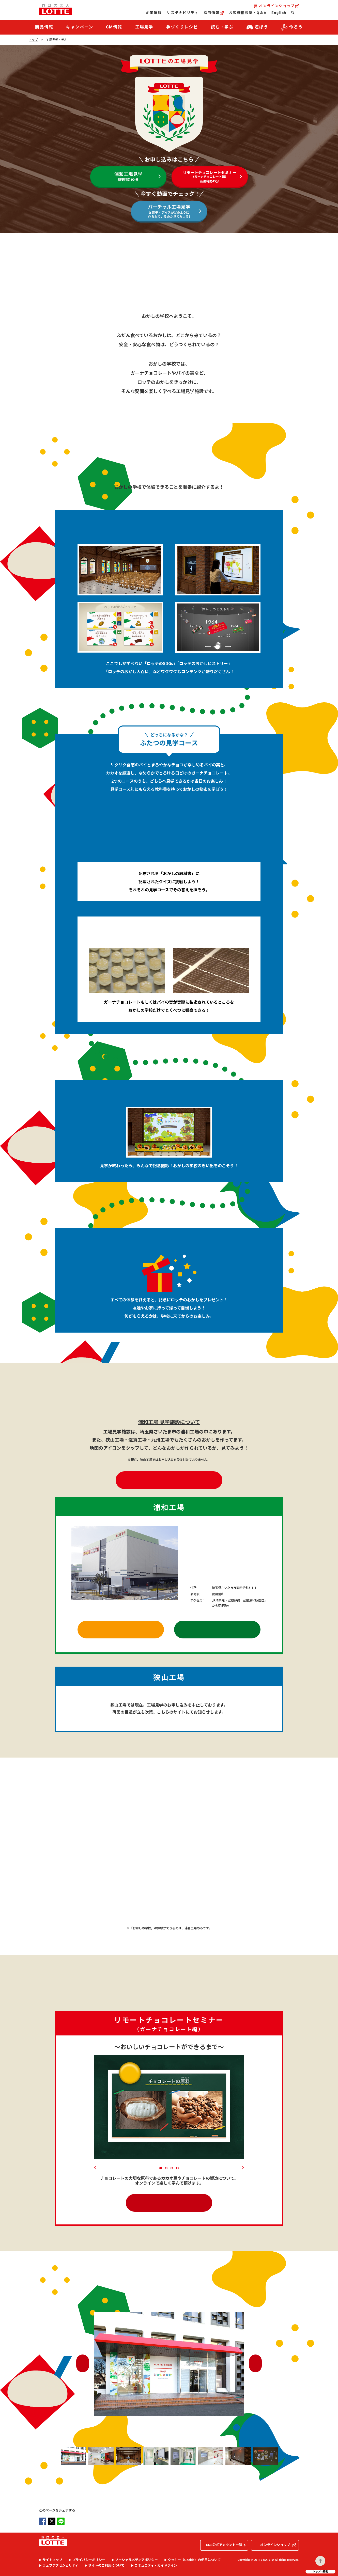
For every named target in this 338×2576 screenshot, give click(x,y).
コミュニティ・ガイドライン (155, 2565)
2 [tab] (166, 2168)
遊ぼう (257, 27)
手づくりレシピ (182, 27)
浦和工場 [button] (195, 1884)
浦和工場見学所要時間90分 (128, 176)
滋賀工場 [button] (167, 1892)
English (278, 13)
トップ (33, 39)
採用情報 (214, 13)
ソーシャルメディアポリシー (136, 2560)
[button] (7, 68)
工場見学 (144, 27)
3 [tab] (172, 2168)
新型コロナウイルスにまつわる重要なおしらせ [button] (169, 1479)
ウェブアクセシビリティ (60, 2565)
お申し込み (217, 1628)
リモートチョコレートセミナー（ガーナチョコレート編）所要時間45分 (210, 176)
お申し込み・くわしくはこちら (169, 2201)
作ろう (292, 27)
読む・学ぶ (222, 27)
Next (243, 2167)
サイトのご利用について (106, 2565)
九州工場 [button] (125, 1896)
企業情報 (154, 13)
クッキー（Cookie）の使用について (194, 2560)
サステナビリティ (182, 13)
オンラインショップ (279, 6)
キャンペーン (79, 27)
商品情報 (44, 27)
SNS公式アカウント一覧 (224, 2545)
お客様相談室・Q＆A (247, 13)
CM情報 (114, 27)
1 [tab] (160, 2168)
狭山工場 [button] (180, 1886)
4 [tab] (177, 2168)
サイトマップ (52, 2560)
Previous (95, 2167)
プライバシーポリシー (88, 2560)
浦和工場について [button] (121, 1625)
